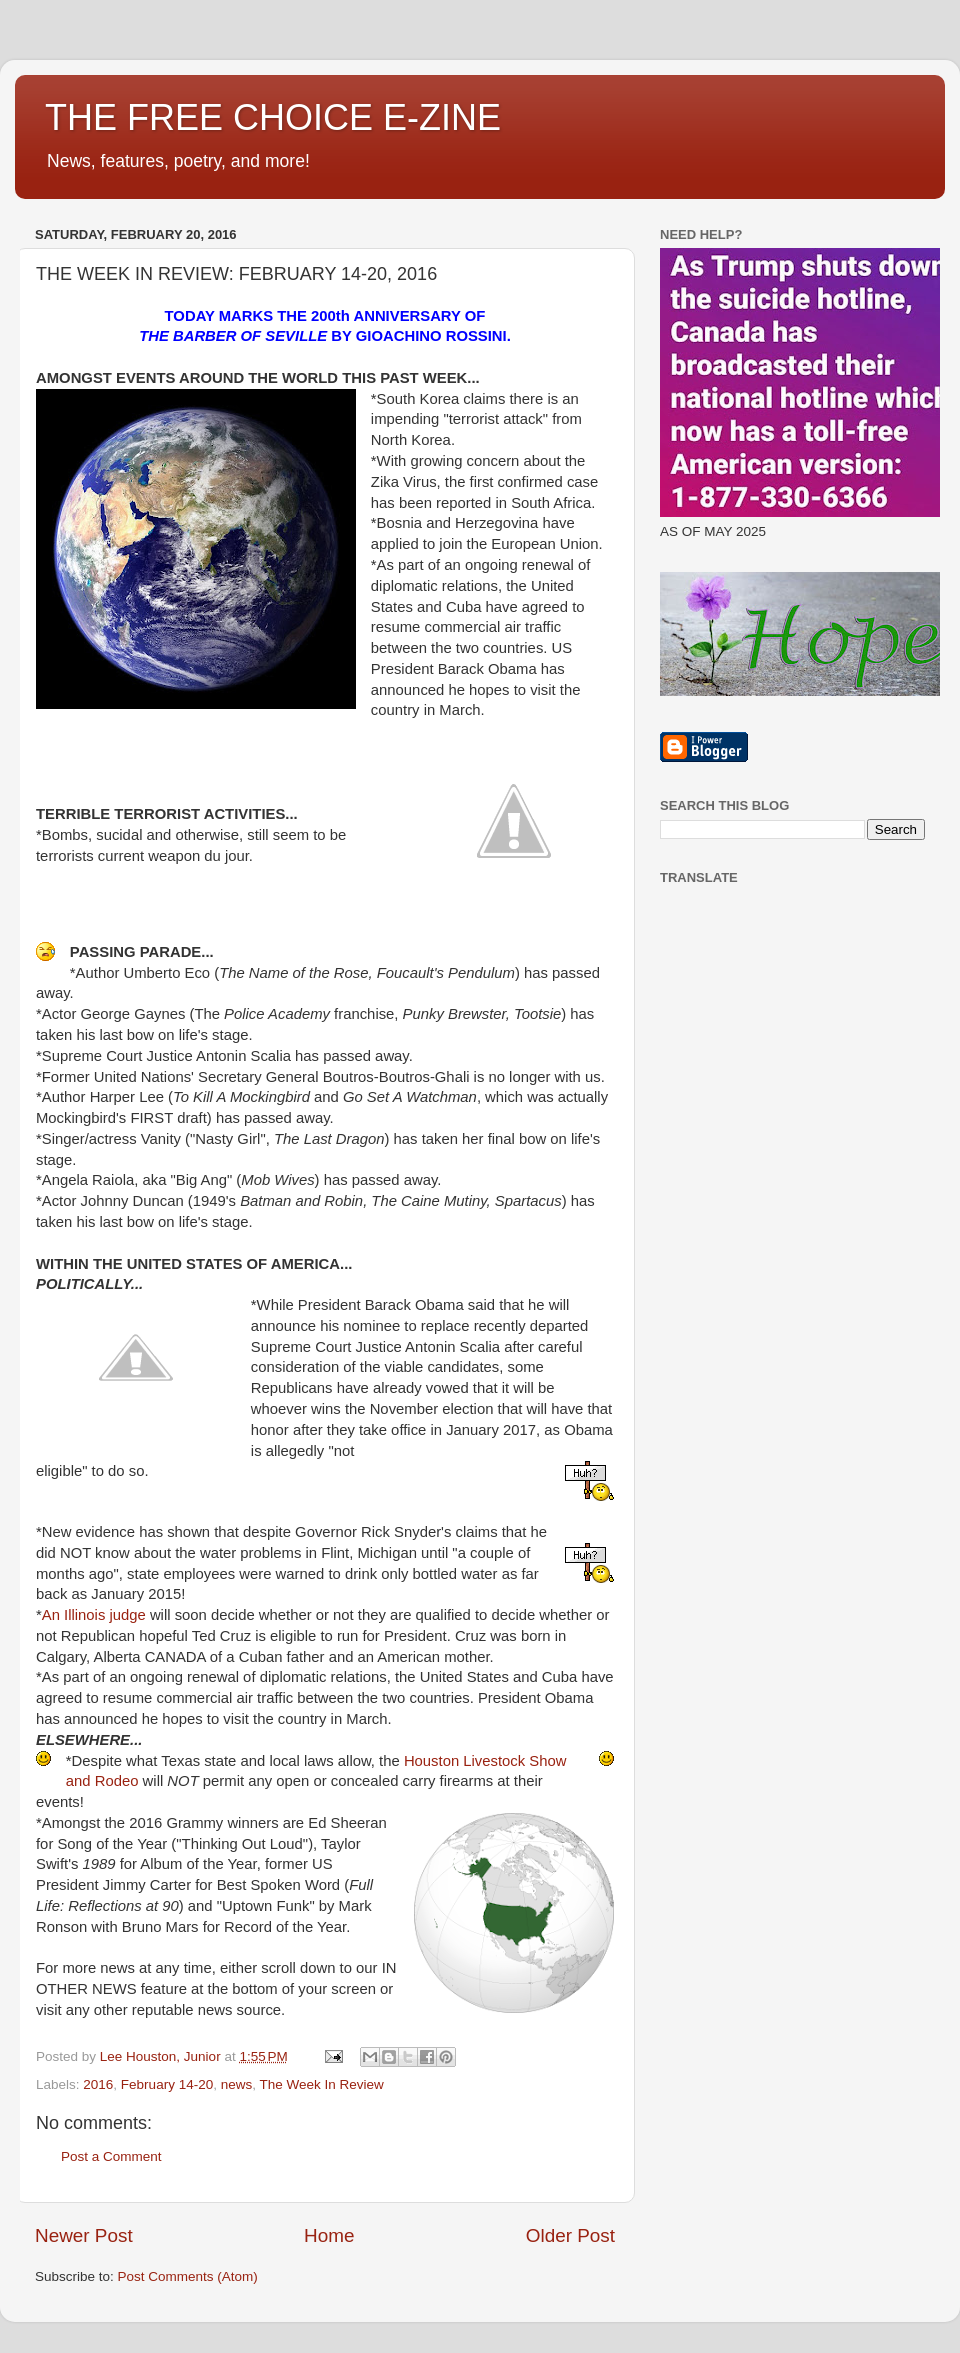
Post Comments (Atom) (188, 2276)
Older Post (570, 2235)
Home (329, 2235)
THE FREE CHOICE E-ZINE (273, 117)
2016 (98, 2084)
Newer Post (84, 2235)
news (237, 2084)
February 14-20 (167, 2084)
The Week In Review (321, 2084)
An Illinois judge (94, 1615)
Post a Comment (111, 2156)
